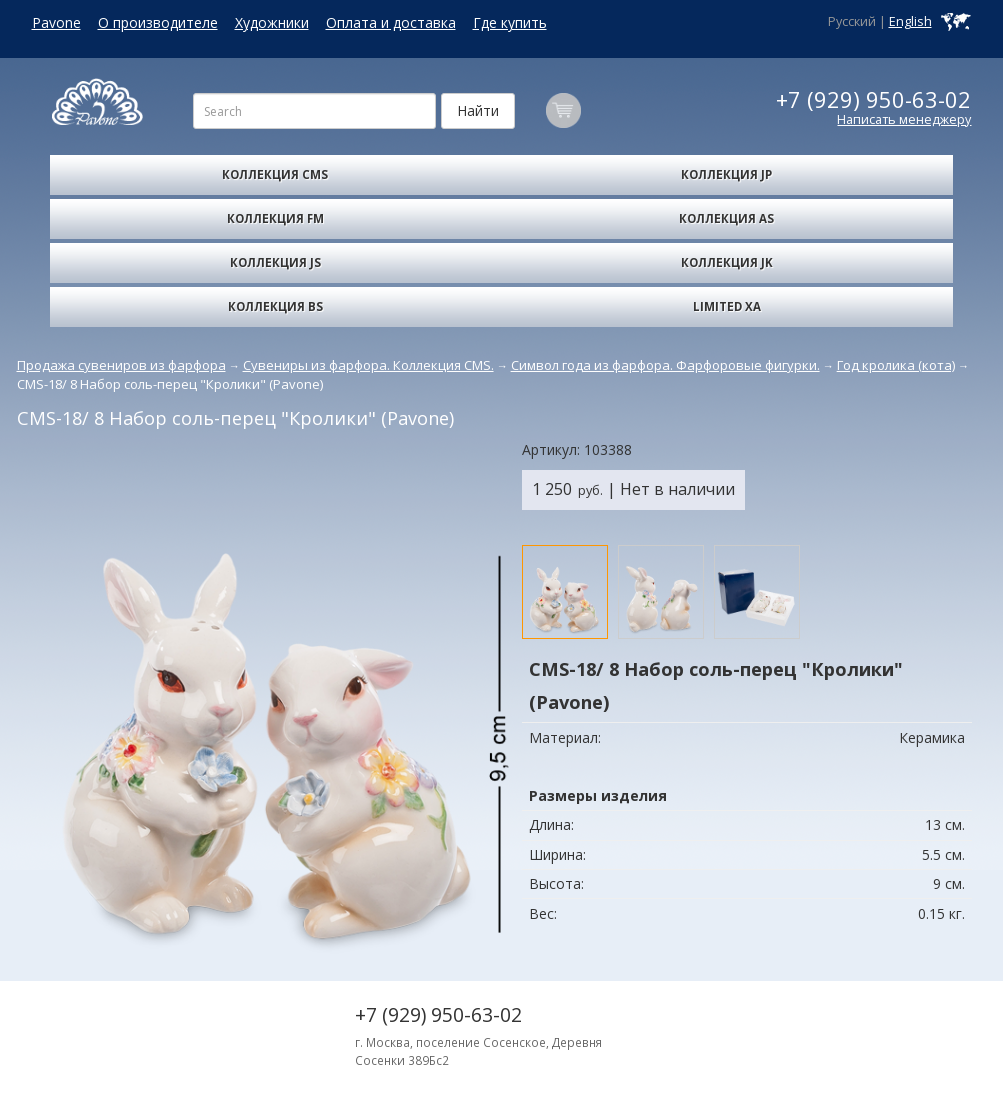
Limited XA (727, 306)
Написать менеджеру (904, 119)
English (910, 21)
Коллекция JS (275, 262)
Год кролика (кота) (896, 365)
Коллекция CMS (275, 174)
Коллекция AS (726, 218)
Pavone (56, 22)
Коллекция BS (275, 306)
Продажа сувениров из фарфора (121, 365)
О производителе (158, 22)
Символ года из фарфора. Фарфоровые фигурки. (665, 365)
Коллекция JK (727, 262)
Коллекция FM (275, 218)
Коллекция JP (726, 174)
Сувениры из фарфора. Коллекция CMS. (368, 365)
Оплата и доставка (391, 22)
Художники (272, 22)
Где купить (510, 22)
